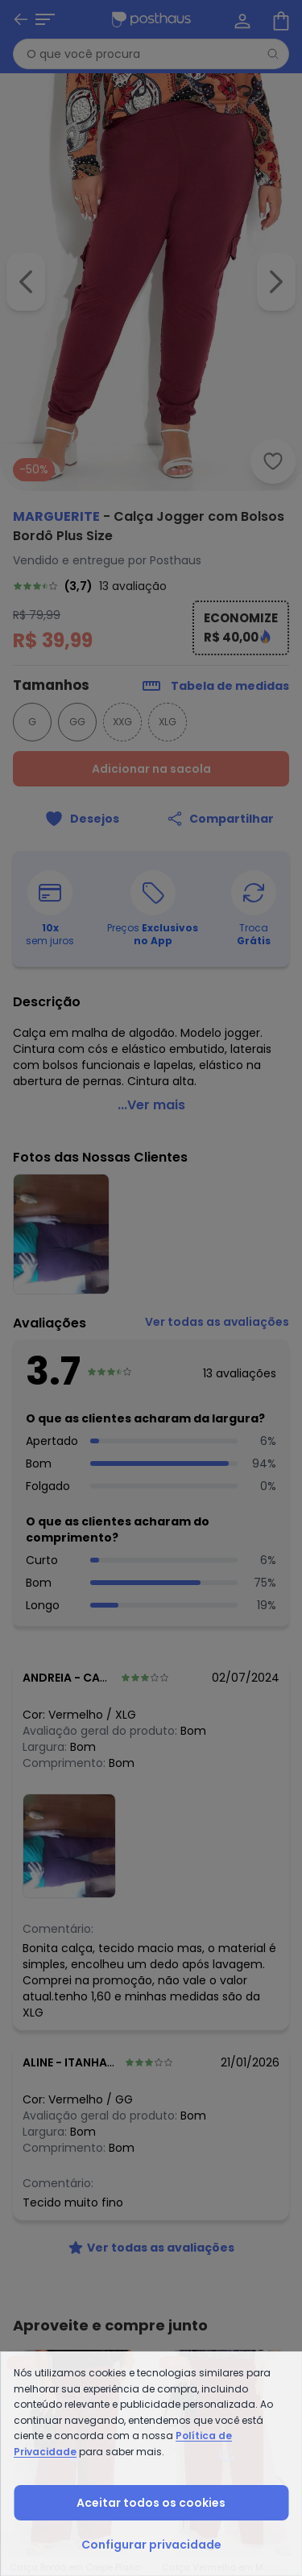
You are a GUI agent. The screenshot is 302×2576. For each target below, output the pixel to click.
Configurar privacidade (151, 2545)
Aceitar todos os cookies (151, 2503)
